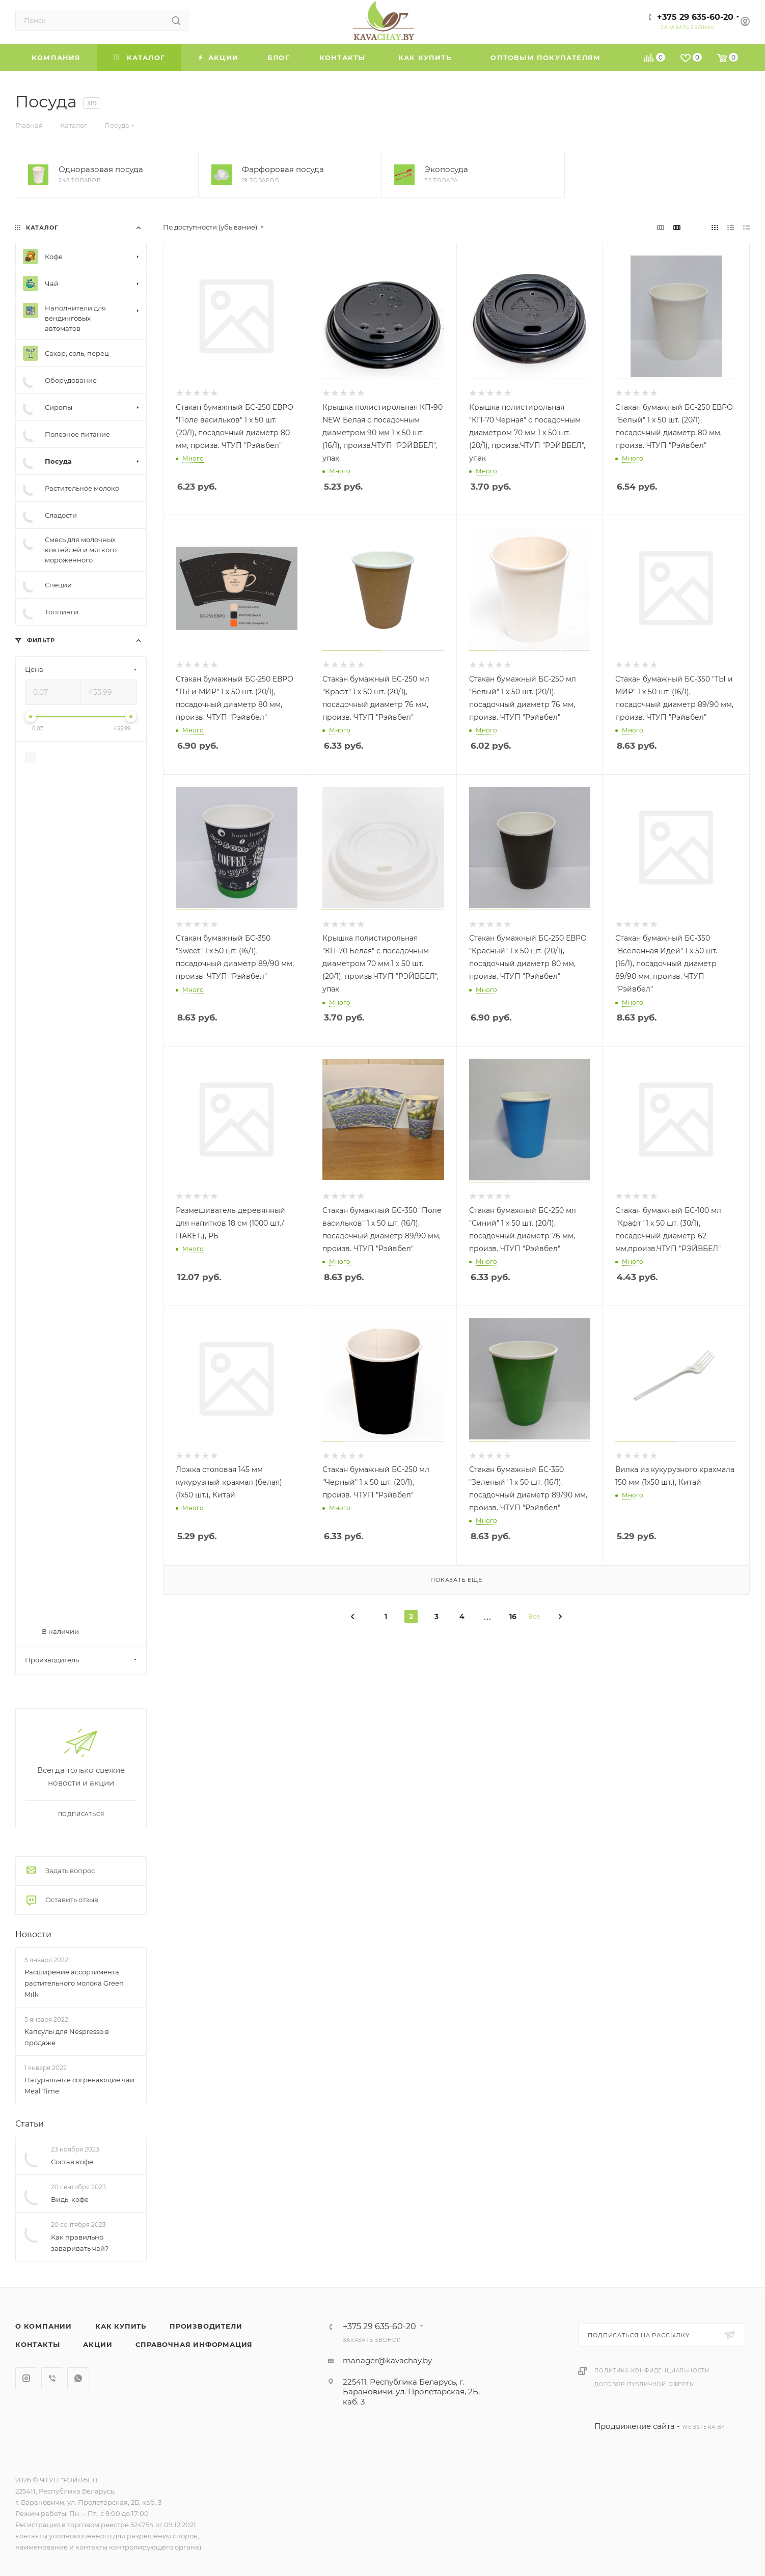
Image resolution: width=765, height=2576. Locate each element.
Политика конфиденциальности (651, 2370)
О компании (43, 2326)
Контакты (37, 2344)
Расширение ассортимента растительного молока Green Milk (74, 1983)
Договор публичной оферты (644, 2384)
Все (534, 1616)
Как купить (120, 2326)
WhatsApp (78, 2378)
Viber (52, 2378)
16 (512, 1616)
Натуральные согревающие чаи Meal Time (79, 2085)
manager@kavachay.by (387, 2360)
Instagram (26, 2378)
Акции (97, 2344)
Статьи (29, 2124)
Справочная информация (194, 2344)
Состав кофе (72, 2162)
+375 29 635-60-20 (695, 17)
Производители (206, 2326)
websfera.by (703, 2427)
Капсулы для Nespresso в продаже (66, 2037)
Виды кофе (70, 2199)
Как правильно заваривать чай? (79, 2242)
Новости (33, 1934)
